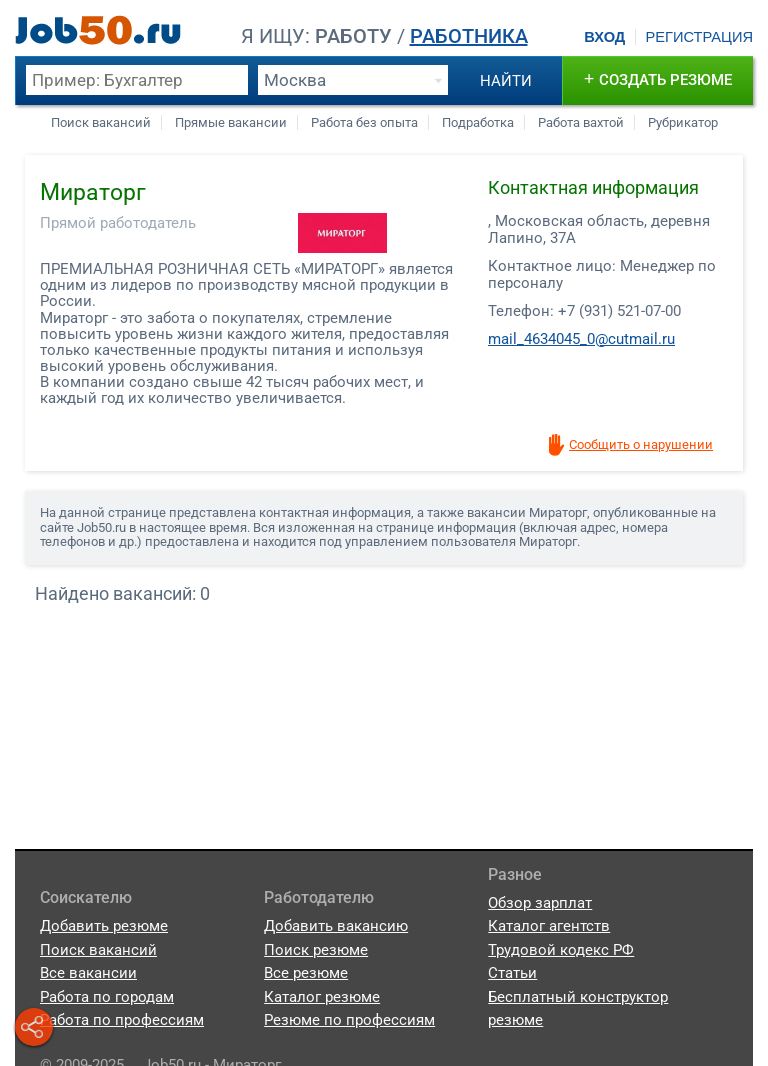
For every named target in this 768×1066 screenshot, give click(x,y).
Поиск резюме (316, 950)
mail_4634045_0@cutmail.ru (581, 339)
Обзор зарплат (540, 903)
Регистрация (699, 37)
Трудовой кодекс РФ (561, 950)
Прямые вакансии (231, 122)
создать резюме (658, 78)
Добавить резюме (104, 926)
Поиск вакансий (101, 122)
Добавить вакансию (336, 926)
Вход (604, 37)
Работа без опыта (364, 122)
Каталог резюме (322, 997)
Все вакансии (88, 973)
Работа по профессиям (122, 1020)
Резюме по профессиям (349, 1020)
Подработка (478, 122)
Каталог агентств (549, 926)
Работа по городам (107, 997)
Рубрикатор (683, 122)
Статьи (512, 973)
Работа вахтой (581, 122)
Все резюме (306, 973)
